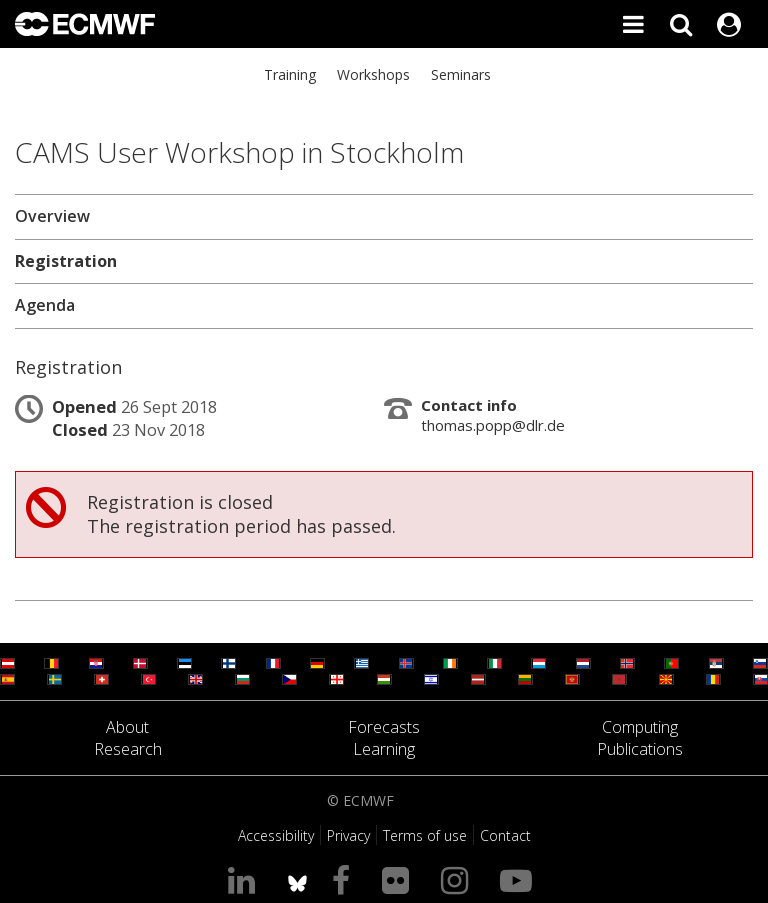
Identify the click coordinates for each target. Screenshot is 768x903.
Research (128, 749)
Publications (640, 749)
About (127, 727)
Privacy (348, 835)
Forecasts (384, 727)
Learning (384, 749)
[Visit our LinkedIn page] (245, 879)
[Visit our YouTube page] (520, 879)
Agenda (45, 305)
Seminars (461, 74)
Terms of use (425, 835)
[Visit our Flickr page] (399, 879)
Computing (640, 727)
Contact (505, 835)
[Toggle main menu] (633, 24)
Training (290, 74)
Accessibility (276, 835)
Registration (66, 261)
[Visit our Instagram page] (458, 879)
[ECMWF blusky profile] (297, 879)
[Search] (681, 24)
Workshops (373, 74)
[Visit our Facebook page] (345, 879)
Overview (52, 216)
